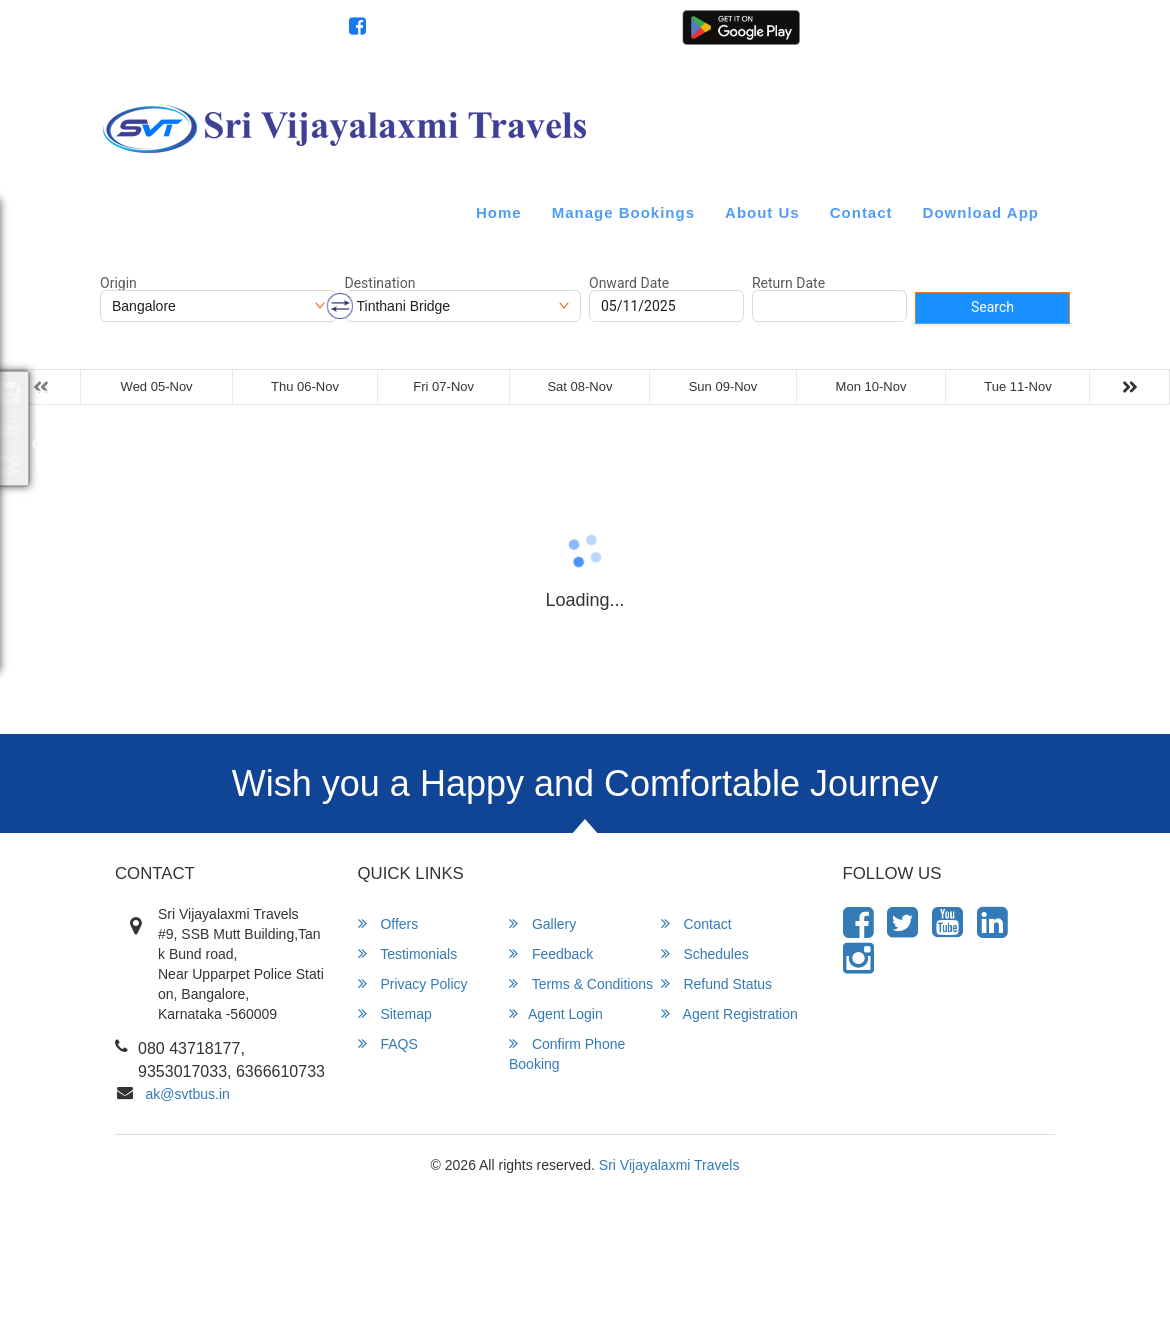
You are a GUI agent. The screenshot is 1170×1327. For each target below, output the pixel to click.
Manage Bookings (623, 212)
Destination (380, 283)
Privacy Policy (413, 983)
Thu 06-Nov (305, 386)
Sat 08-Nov (579, 386)
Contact (861, 212)
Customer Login (836, 38)
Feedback (551, 953)
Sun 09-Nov (723, 386)
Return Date (788, 283)
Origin (118, 283)
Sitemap (395, 1013)
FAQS (388, 1043)
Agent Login (913, 38)
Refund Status (717, 983)
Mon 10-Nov (871, 386)
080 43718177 (277, 28)
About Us (762, 212)
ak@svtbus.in (188, 1094)
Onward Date (629, 283)
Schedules (705, 953)
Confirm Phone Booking (567, 1053)
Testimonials (408, 953)
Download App (981, 212)
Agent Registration (1002, 38)
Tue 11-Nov (1017, 386)
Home (499, 212)
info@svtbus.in (156, 28)
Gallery (542, 923)
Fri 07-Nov (443, 386)
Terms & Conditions (581, 983)
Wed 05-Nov (157, 386)
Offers (388, 923)
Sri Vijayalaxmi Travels (669, 1165)
